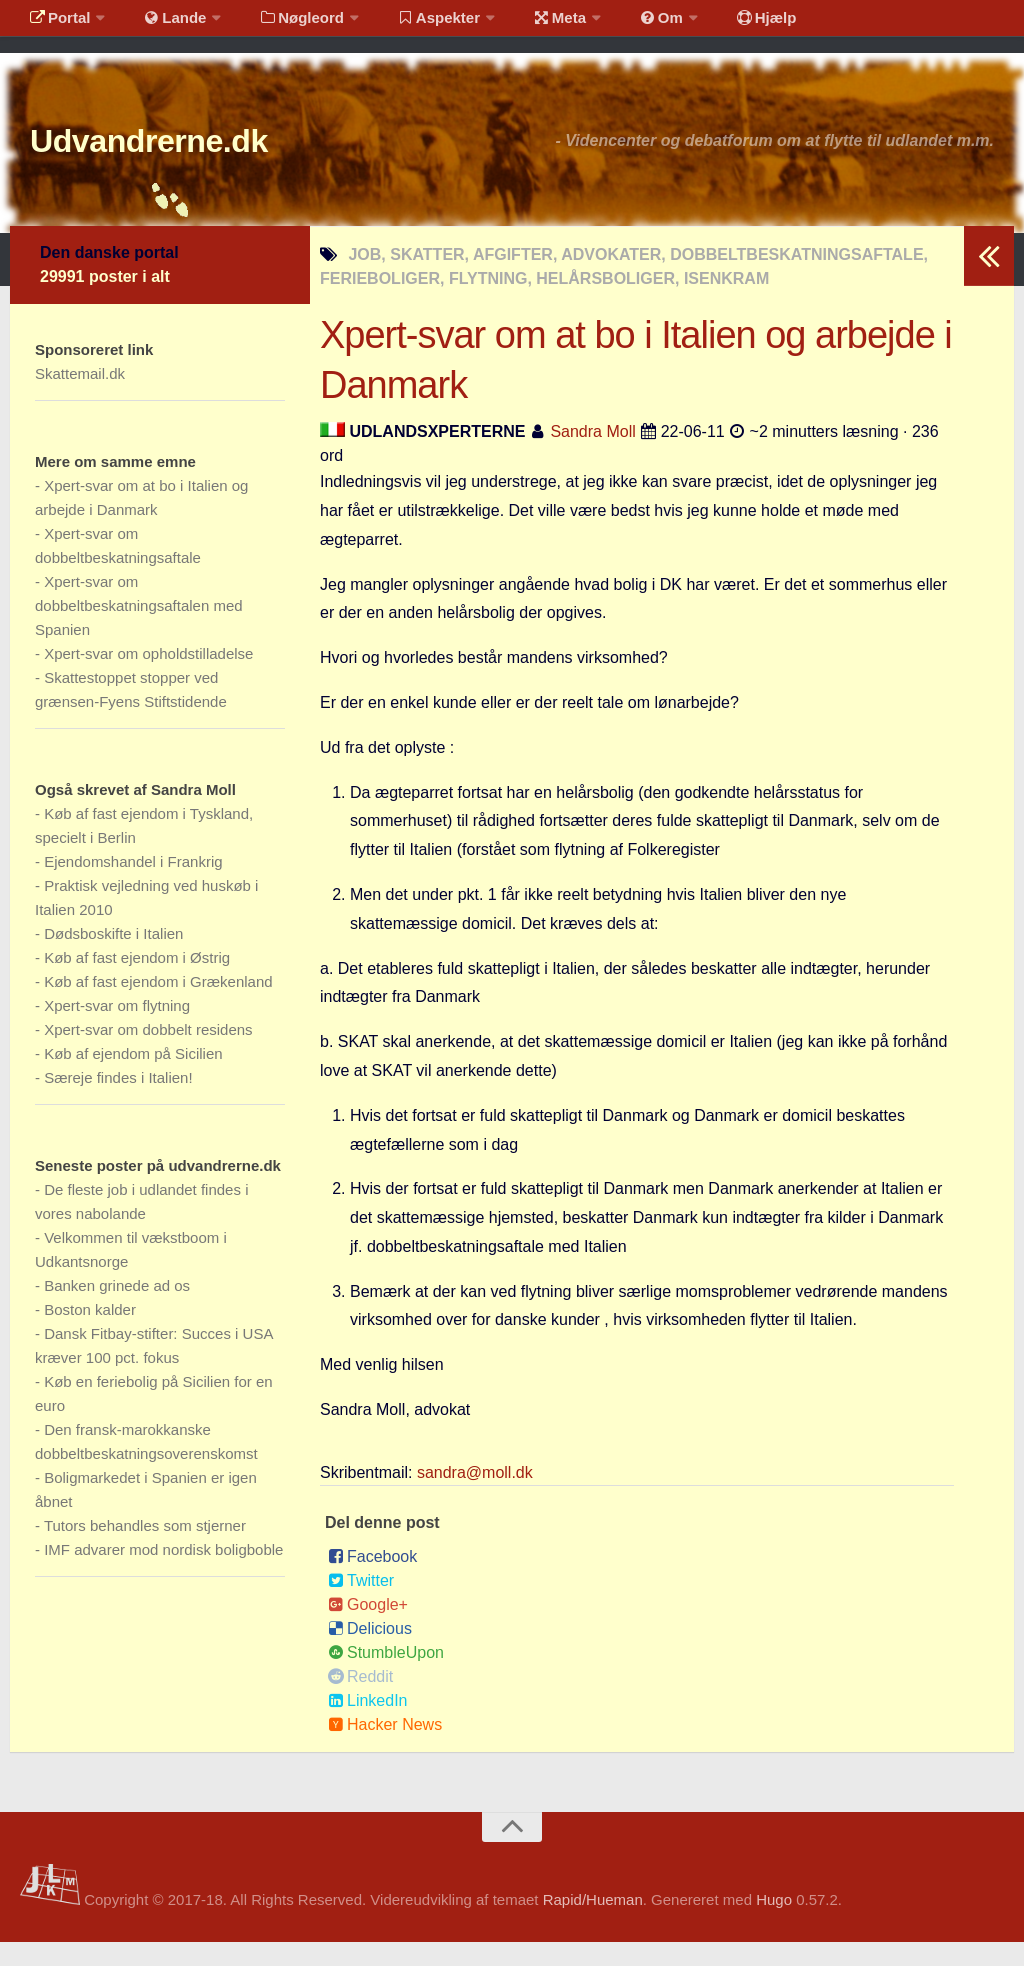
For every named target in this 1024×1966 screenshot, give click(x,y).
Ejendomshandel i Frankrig (133, 885)
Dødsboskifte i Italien (113, 957)
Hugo (774, 1923)
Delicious (370, 1652)
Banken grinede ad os (117, 1309)
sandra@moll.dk (475, 1496)
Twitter (361, 1604)
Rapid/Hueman (593, 1923)
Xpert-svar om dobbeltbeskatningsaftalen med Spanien (139, 629)
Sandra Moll (592, 455)
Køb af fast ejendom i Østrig (137, 981)
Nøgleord (282, 24)
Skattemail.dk (80, 397)
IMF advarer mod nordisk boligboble (163, 1573)
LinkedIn (368, 1724)
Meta (526, 24)
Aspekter (413, 24)
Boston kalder (90, 1333)
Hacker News (385, 1748)
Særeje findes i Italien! (118, 1101)
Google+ (368, 1628)
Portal (56, 24)
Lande (163, 24)
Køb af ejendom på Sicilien (133, 1077)
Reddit (360, 1700)
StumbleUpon (386, 1676)
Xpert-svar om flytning (117, 1029)
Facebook (372, 1580)
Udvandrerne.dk (186, 159)
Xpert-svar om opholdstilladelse (148, 677)
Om (620, 24)
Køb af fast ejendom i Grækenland (158, 1005)
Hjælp (715, 24)
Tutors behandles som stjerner (145, 1549)
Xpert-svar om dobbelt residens (148, 1053)
